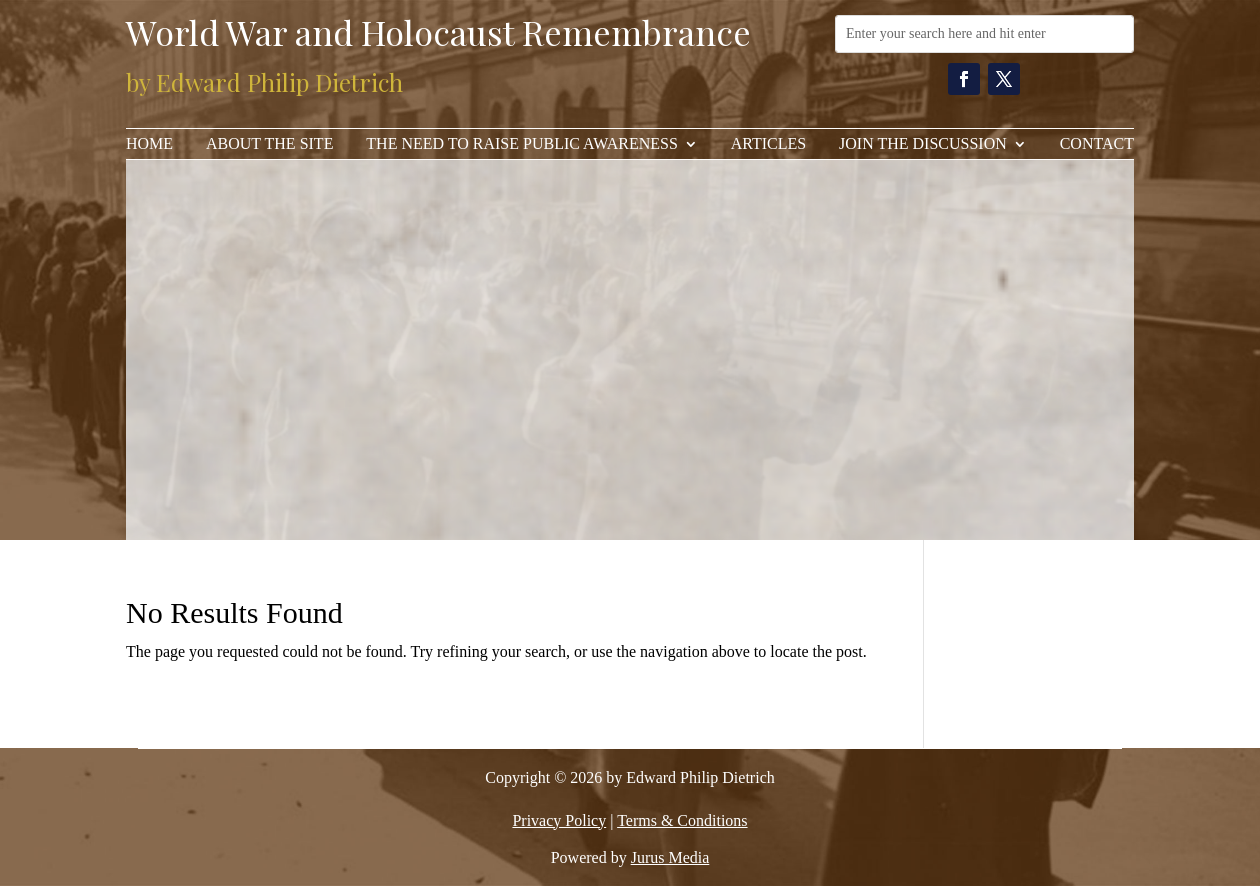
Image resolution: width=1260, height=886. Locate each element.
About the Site (269, 144)
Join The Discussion (923, 144)
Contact (1097, 144)
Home (149, 144)
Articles (768, 144)
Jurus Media (670, 857)
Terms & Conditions (682, 820)
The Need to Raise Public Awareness (521, 144)
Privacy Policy (559, 820)
